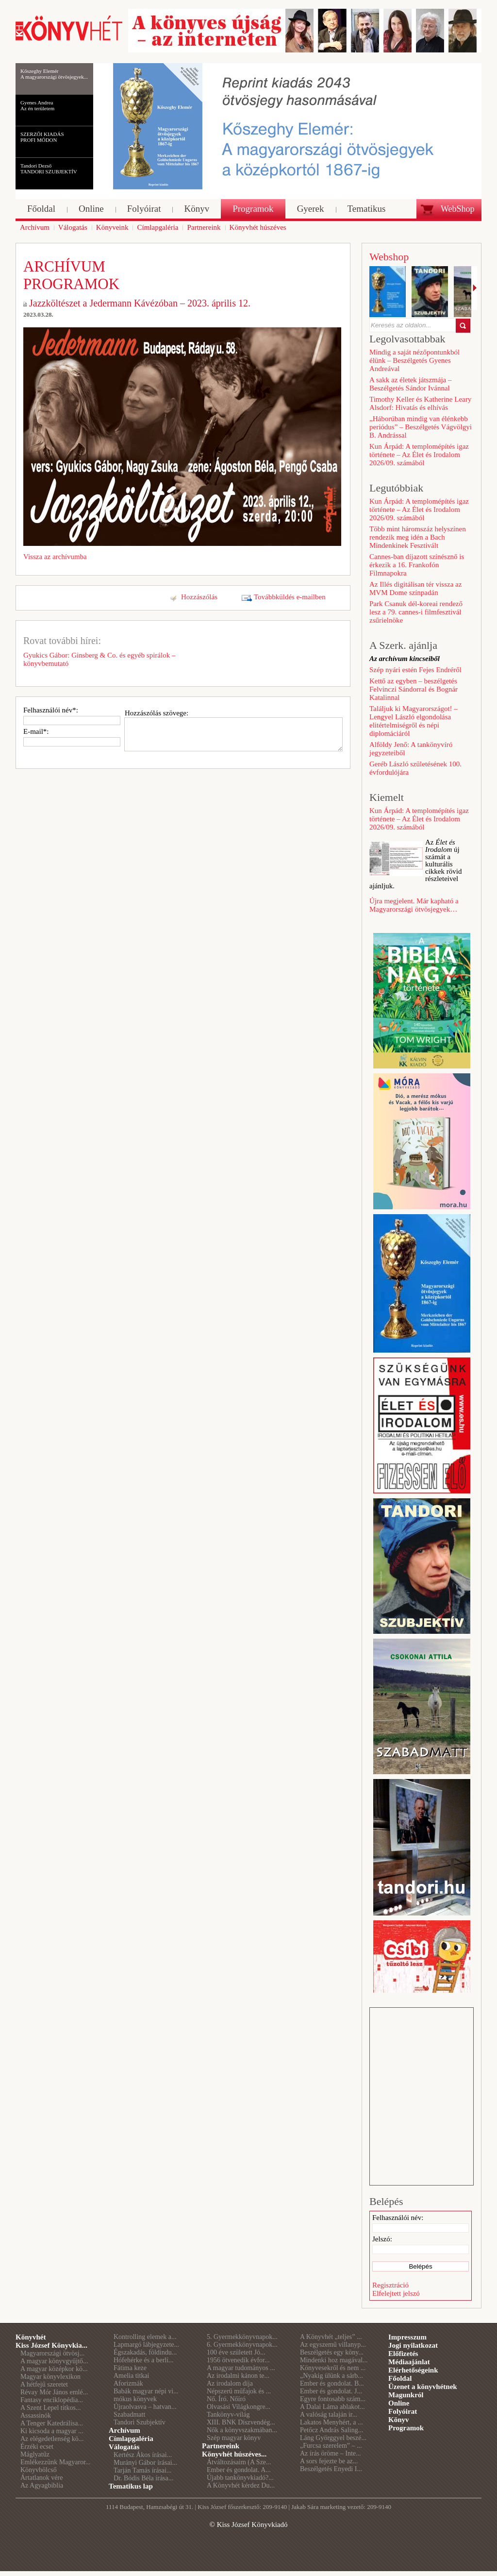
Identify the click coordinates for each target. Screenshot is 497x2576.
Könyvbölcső (38, 2470)
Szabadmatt (129, 2414)
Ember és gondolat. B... (332, 2383)
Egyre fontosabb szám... (332, 2399)
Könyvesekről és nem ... (332, 2368)
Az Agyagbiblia (41, 2485)
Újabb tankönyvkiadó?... (240, 2477)
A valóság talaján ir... (328, 2414)
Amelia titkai (131, 2375)
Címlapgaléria (131, 2438)
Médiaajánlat (409, 2362)
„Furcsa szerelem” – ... (331, 2445)
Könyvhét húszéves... (234, 2454)
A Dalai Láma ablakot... (332, 2406)
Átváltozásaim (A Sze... (239, 2462)
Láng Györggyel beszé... (333, 2437)
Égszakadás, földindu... (145, 2352)
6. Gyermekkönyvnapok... (242, 2344)
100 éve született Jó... (236, 2352)
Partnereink (220, 2446)
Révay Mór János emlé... (54, 2392)
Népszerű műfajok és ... (239, 2391)
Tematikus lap (131, 2486)
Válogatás (124, 2447)
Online (398, 2403)
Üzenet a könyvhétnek (422, 2386)
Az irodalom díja (230, 2383)
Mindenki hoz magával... (334, 2360)
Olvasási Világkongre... (238, 2406)
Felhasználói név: (397, 2217)
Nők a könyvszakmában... (242, 2430)
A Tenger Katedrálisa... (51, 2423)
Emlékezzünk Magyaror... (55, 2462)
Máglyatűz (35, 2454)
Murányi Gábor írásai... (145, 2462)
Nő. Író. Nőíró (226, 2399)
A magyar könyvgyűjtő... (54, 2361)
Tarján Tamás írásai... (142, 2470)
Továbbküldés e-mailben (290, 597)
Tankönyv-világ (228, 2414)
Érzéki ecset (36, 2446)
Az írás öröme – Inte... (330, 2453)
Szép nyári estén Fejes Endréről (415, 670)
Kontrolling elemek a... (145, 2336)
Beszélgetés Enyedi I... (331, 2469)
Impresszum (407, 2337)
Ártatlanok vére (41, 2477)
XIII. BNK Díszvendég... (241, 2422)
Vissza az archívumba (55, 556)
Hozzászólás (199, 597)
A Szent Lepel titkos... (50, 2407)
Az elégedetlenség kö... (51, 2438)
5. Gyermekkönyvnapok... (242, 2336)
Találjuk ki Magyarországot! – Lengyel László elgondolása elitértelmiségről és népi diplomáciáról (413, 721)
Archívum (124, 2430)
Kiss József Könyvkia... (51, 2345)
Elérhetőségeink (413, 2370)
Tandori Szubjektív (140, 2422)
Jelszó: (382, 2239)
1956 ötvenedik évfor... (238, 2360)
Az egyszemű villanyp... (333, 2344)
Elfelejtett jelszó (396, 2293)
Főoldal (400, 2378)
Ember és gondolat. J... (331, 2391)
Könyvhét (31, 2337)
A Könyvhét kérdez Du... (241, 2485)
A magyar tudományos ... (241, 2368)
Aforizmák (128, 2383)
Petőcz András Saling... (331, 2430)
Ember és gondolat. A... (239, 2470)
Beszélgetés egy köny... (332, 2352)
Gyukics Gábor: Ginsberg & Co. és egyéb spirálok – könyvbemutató (99, 659)
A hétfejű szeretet (44, 2384)
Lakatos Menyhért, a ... (331, 2422)
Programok (406, 2428)
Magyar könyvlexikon (50, 2376)
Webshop (389, 257)
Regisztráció (390, 2285)
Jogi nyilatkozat (413, 2345)
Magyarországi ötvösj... (52, 2353)
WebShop (458, 209)
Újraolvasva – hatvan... (145, 2406)
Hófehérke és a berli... (144, 2360)
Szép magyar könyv (234, 2437)
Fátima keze (130, 2368)
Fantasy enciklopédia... (51, 2400)
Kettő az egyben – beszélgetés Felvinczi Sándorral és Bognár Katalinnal (413, 689)
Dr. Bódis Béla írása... (143, 2478)
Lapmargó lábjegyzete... (146, 2344)
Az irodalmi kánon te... (238, 2375)
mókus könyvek (135, 2399)
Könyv (398, 2419)
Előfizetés (403, 2353)
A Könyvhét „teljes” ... (331, 2336)
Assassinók (35, 2415)
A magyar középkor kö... (53, 2369)
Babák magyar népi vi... (146, 2391)
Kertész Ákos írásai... (143, 2454)
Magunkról (406, 2395)
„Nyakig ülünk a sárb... (331, 2375)
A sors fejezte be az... (329, 2461)
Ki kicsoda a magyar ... (51, 2431)
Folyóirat (402, 2411)
